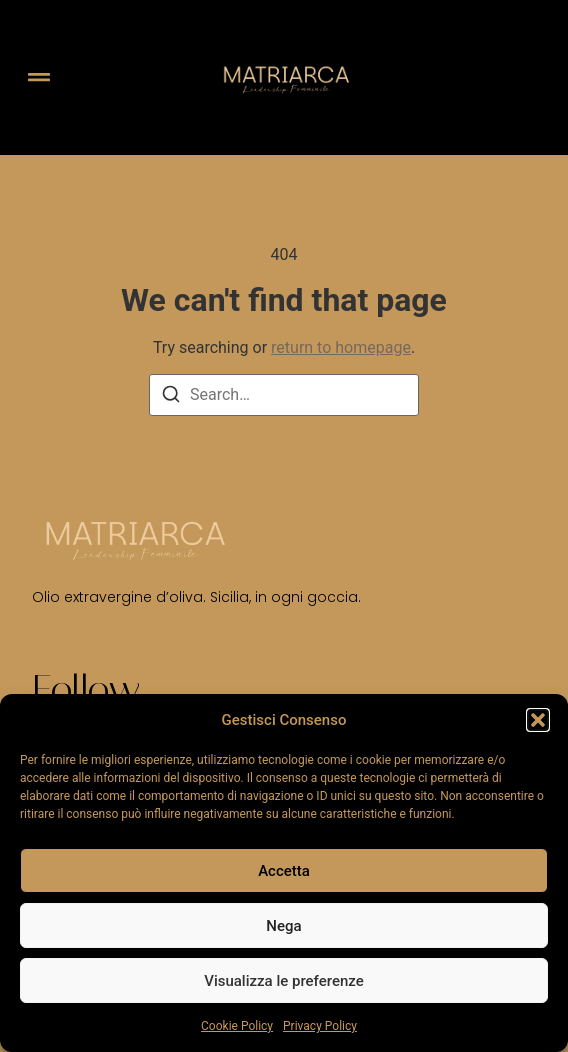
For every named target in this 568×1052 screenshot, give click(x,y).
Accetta (284, 871)
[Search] (171, 397)
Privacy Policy (320, 1026)
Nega (283, 926)
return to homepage (341, 347)
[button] (538, 720)
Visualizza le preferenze (284, 981)
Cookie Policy (237, 1026)
